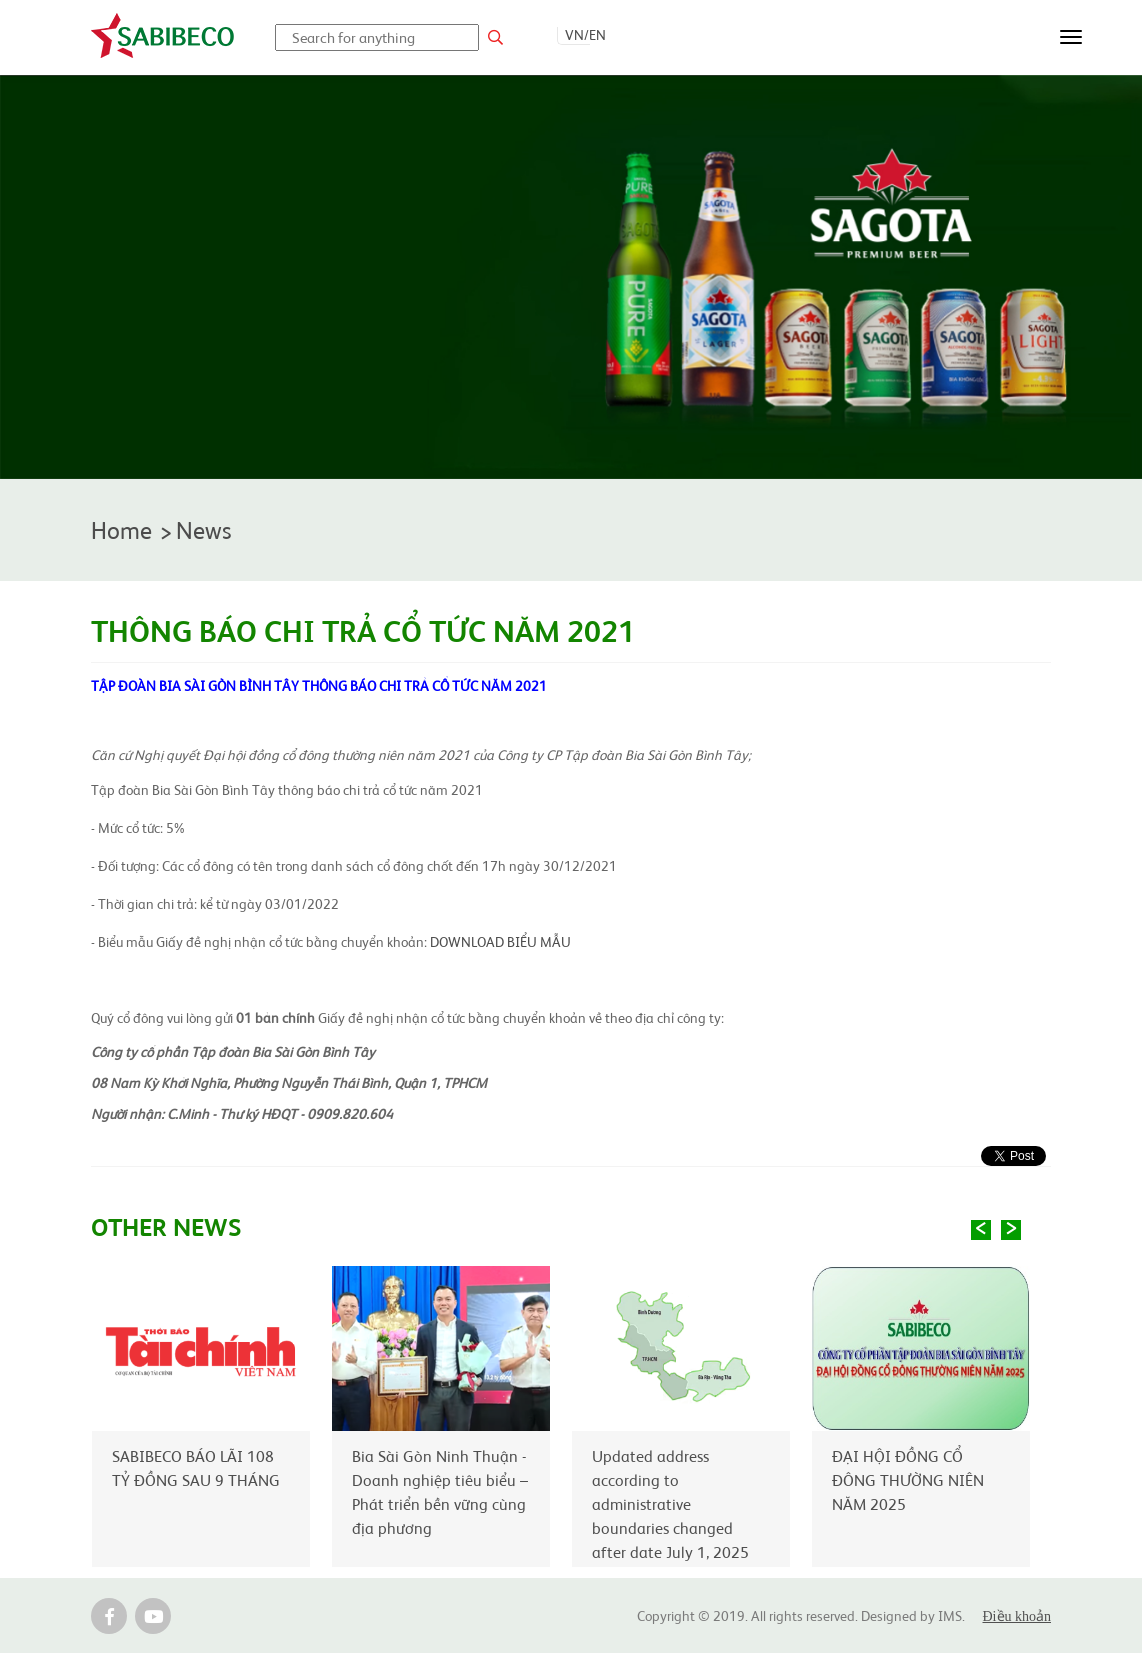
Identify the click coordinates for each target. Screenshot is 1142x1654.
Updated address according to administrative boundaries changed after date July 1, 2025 (670, 1504)
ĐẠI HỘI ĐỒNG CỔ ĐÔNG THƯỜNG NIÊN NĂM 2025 (908, 1480)
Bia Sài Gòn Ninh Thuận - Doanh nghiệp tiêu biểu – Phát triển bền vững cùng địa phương (440, 1492)
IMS (950, 1616)
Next (1011, 1231)
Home (122, 530)
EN (597, 34)
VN (574, 34)
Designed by (899, 1616)
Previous (981, 1231)
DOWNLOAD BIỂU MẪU (500, 943)
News (206, 530)
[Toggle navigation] (1071, 37)
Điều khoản (1017, 1617)
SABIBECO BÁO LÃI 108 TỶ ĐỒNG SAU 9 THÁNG (196, 1468)
